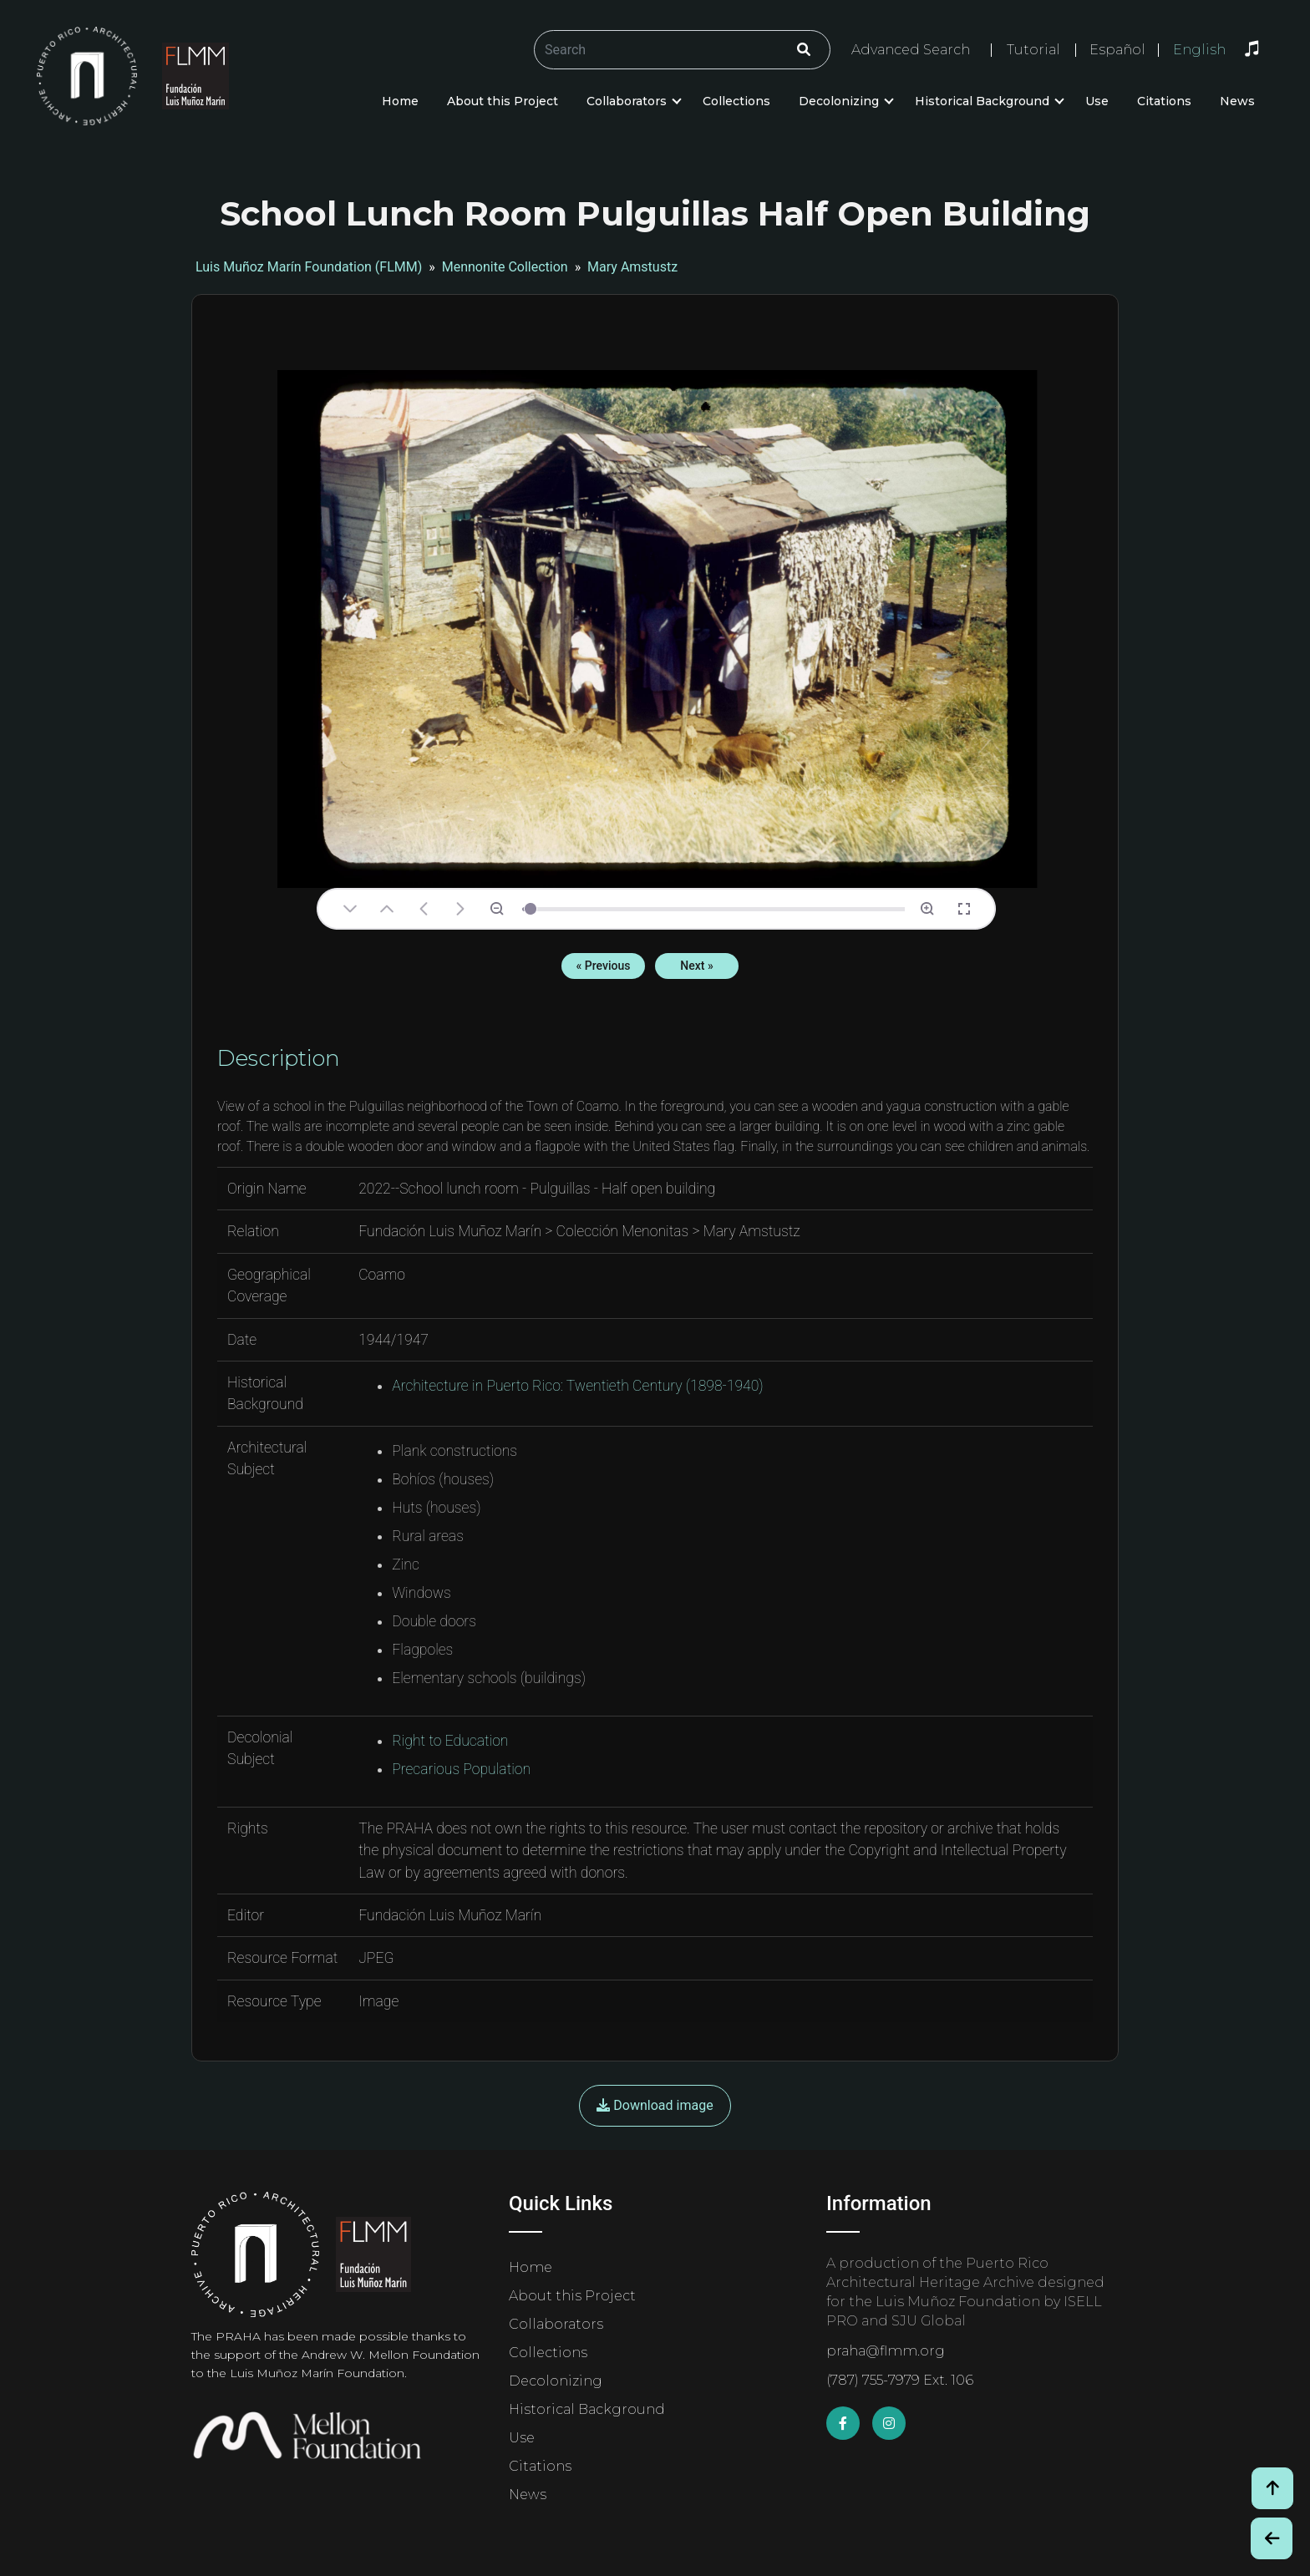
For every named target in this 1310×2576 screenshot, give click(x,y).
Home (400, 101)
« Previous (603, 965)
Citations (1164, 101)
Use (1097, 101)
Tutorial (1033, 50)
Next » (696, 965)
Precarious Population (461, 1769)
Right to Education (450, 1740)
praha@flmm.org (885, 2351)
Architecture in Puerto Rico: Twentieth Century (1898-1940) (578, 1385)
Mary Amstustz (632, 267)
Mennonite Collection (505, 267)
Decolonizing (839, 101)
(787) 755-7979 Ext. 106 (899, 2380)
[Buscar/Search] (682, 49)
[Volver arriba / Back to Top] (1272, 2488)
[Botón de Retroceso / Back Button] (1271, 2538)
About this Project (502, 101)
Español (1117, 50)
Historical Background (982, 101)
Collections (736, 101)
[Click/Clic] (803, 49)
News (1237, 101)
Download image (655, 2105)
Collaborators (626, 101)
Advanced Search (910, 50)
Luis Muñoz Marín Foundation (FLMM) (308, 267)
